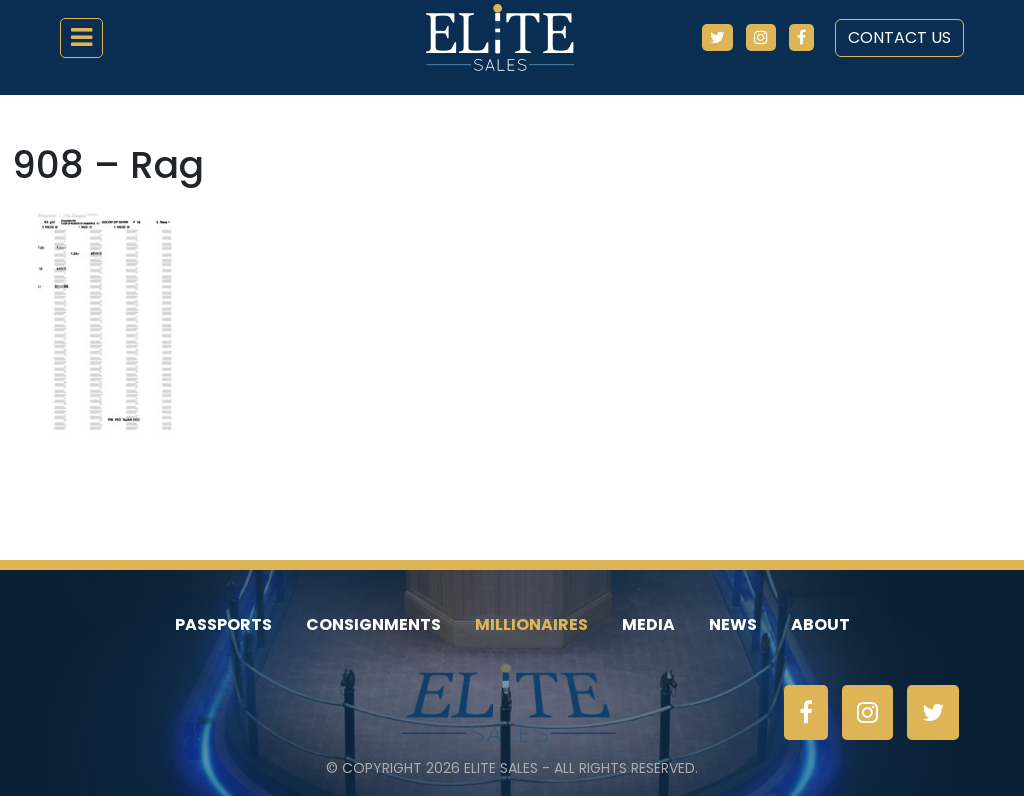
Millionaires (531, 624)
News (733, 624)
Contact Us (899, 37)
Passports (223, 624)
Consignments (373, 624)
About (820, 624)
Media (648, 624)
